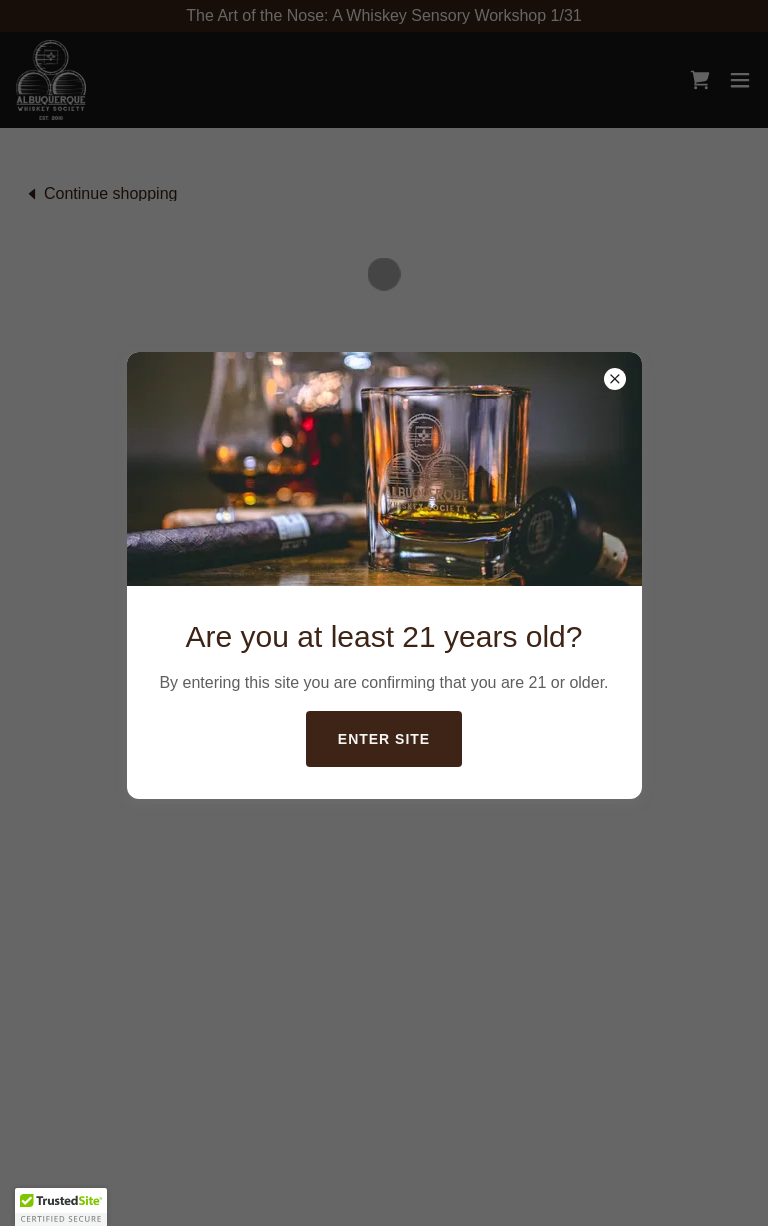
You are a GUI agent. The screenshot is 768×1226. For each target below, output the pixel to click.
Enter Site (384, 739)
